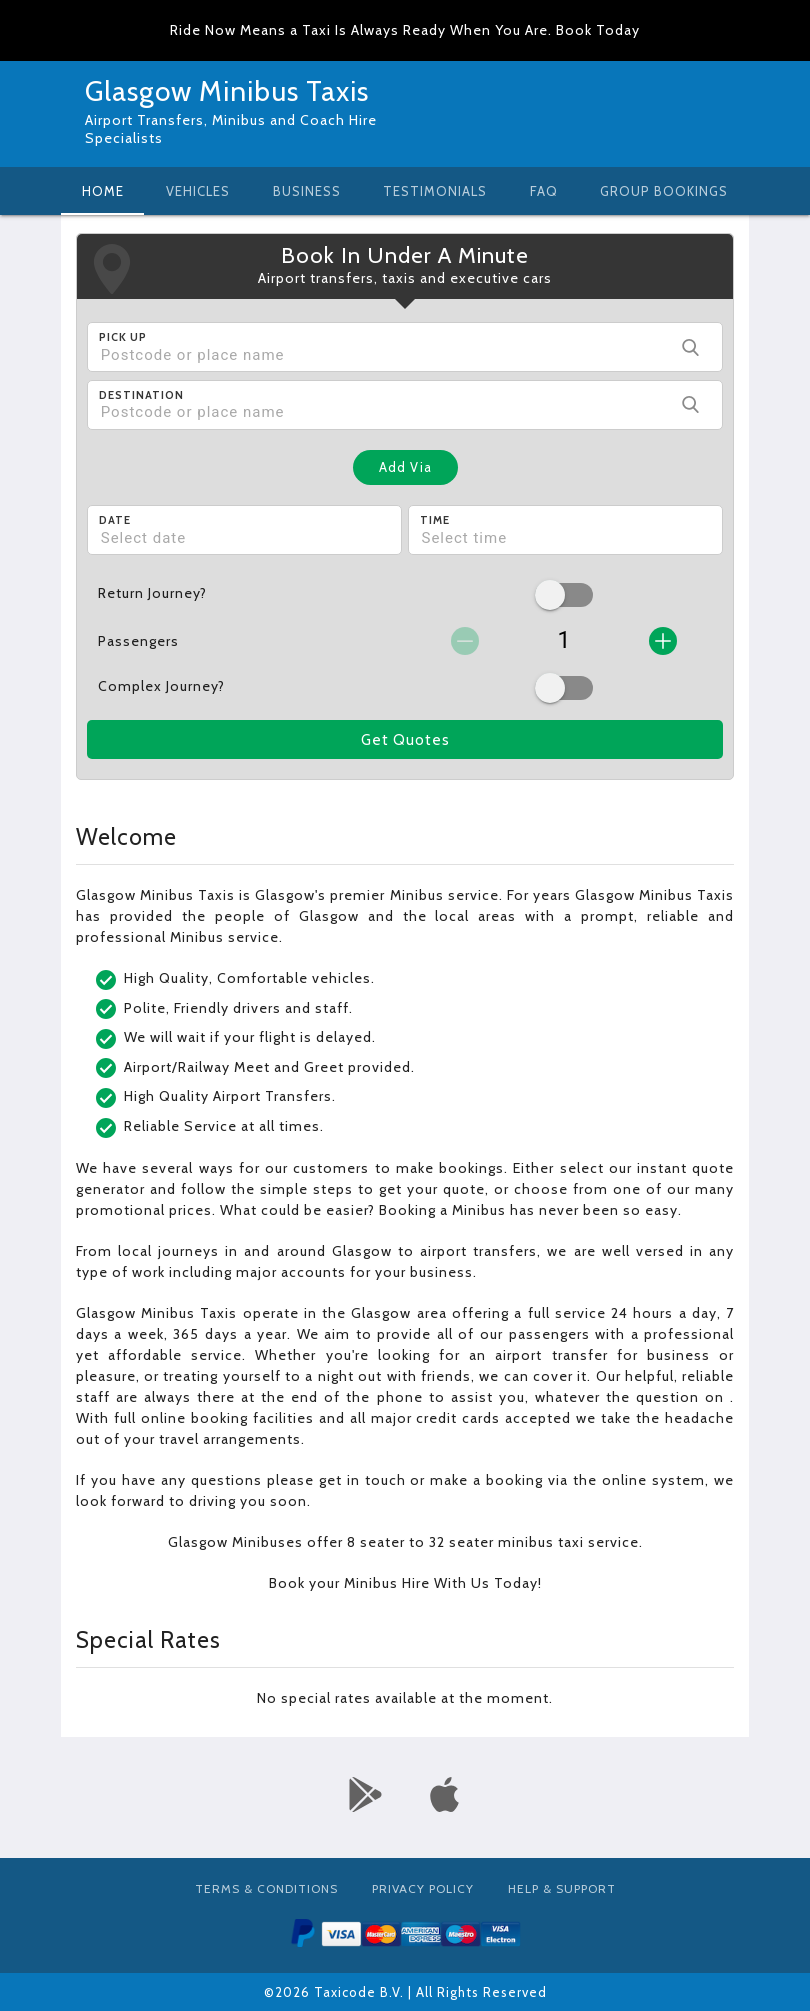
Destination (141, 395)
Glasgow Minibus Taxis (227, 91)
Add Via (405, 467)
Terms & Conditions (266, 1888)
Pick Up (123, 337)
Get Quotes (405, 740)
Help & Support (562, 1888)
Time (435, 520)
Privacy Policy (423, 1888)
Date (115, 520)
